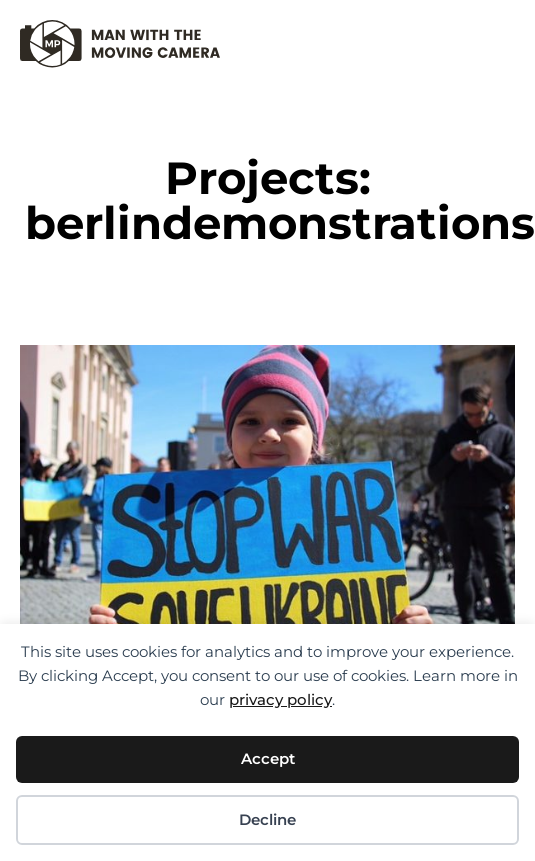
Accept (268, 758)
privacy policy (280, 699)
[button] (499, 35)
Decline (267, 819)
